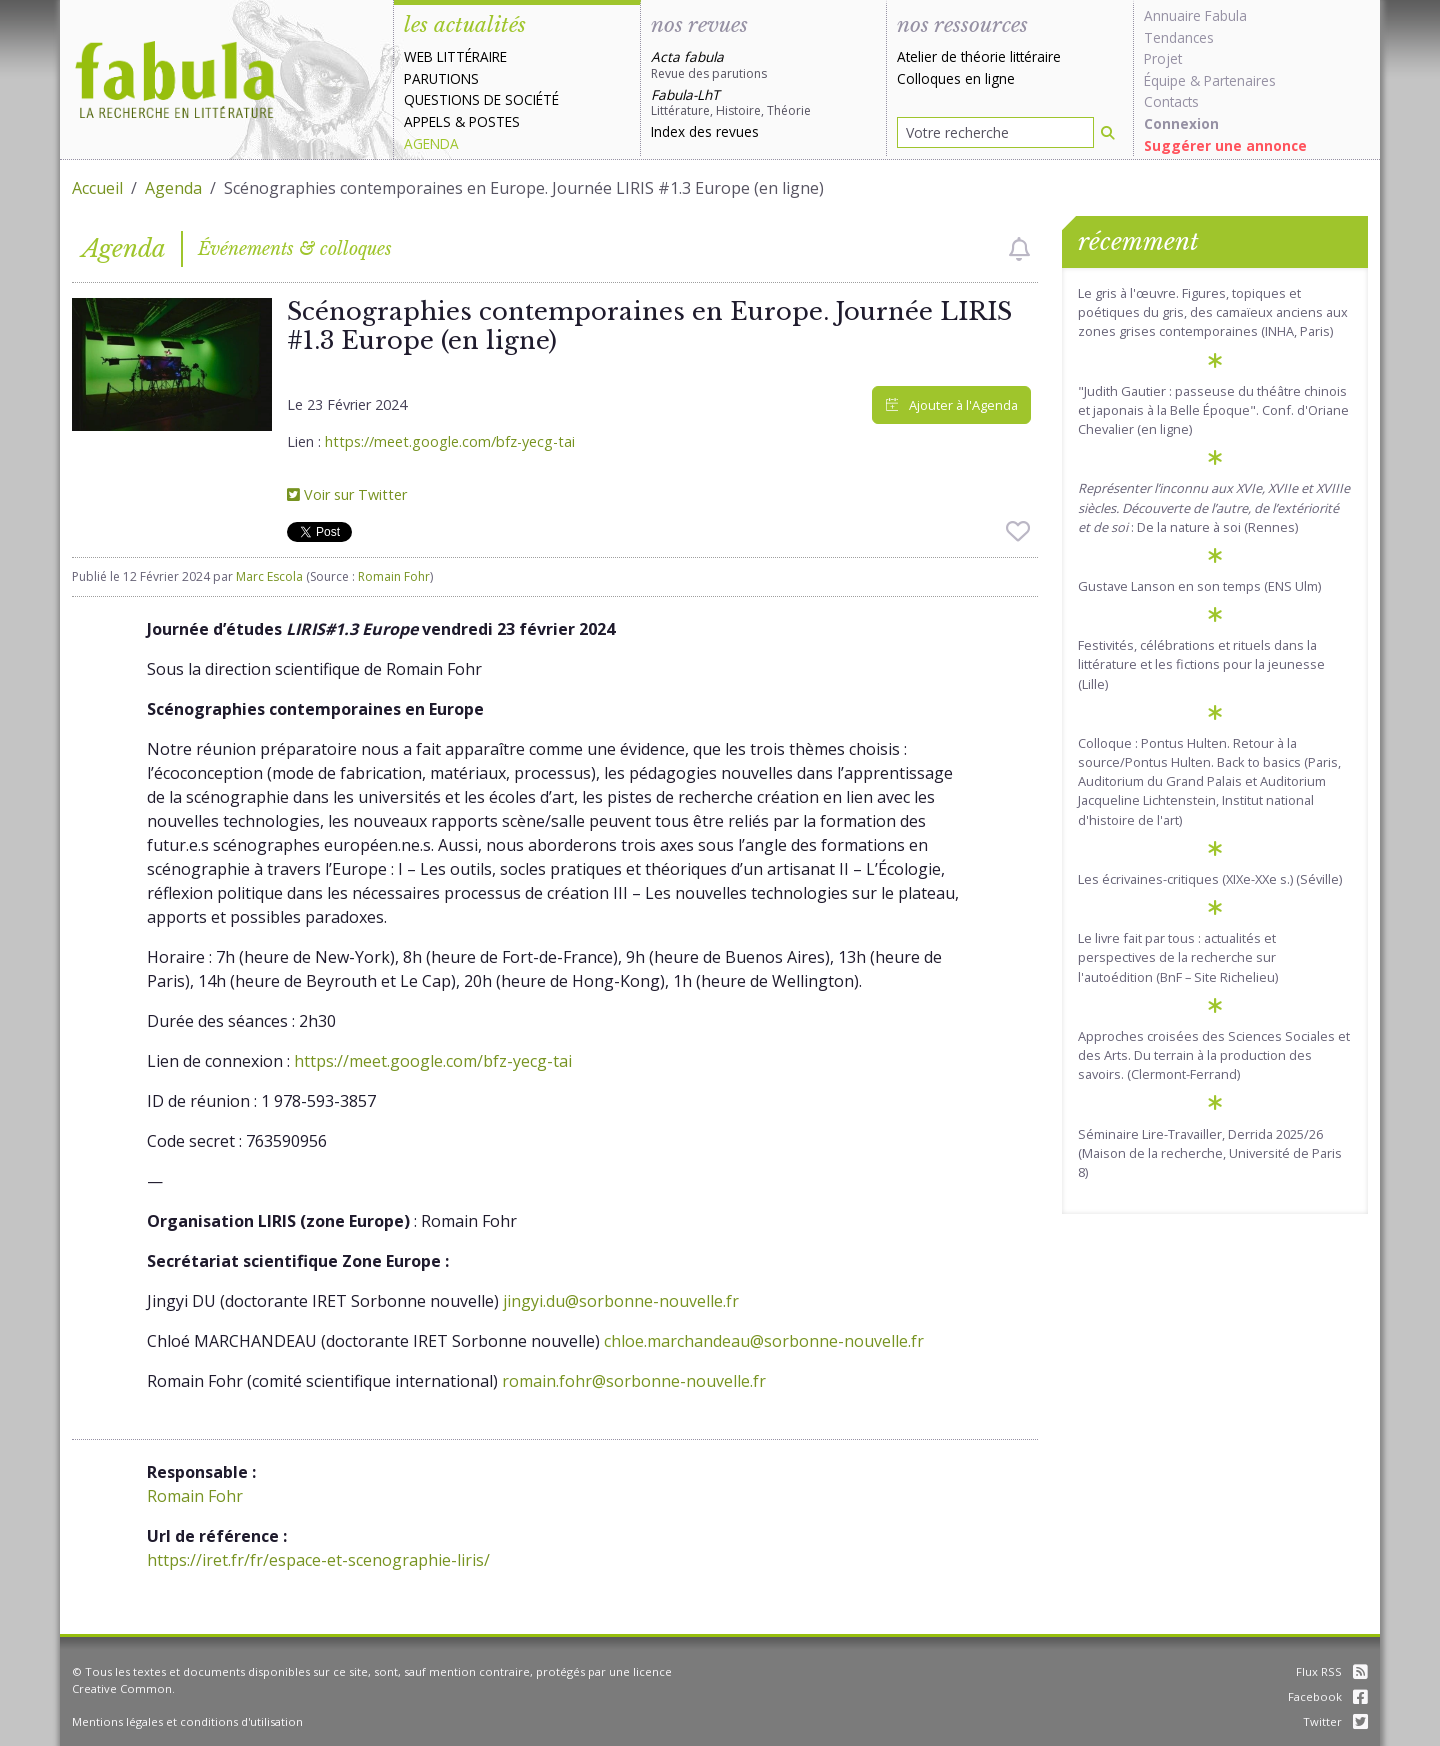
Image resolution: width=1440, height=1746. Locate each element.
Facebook (1328, 1696)
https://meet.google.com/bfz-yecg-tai (450, 441)
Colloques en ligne (956, 78)
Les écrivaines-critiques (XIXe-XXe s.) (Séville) (1210, 879)
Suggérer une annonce (1225, 145)
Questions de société (481, 99)
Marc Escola (269, 576)
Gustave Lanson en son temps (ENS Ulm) (1199, 586)
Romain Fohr (394, 576)
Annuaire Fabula (1195, 15)
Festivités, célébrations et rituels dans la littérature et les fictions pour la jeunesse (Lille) (1201, 664)
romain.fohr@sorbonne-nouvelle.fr (634, 1381)
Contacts (1171, 101)
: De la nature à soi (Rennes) (1214, 507)
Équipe (1165, 80)
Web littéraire (455, 56)
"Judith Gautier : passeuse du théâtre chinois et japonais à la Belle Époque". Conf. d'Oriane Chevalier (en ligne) (1213, 410)
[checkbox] (1019, 249)
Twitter (1335, 1721)
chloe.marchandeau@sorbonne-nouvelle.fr (764, 1341)
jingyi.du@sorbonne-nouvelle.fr (621, 1301)
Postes (494, 121)
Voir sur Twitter (347, 494)
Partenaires (1240, 80)
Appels (427, 121)
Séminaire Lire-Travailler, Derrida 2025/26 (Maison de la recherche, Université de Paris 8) (1210, 1153)
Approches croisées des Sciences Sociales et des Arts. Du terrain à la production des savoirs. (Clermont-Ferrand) (1214, 1055)
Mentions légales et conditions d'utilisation (187, 1721)
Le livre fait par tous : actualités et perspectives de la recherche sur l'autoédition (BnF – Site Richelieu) (1178, 957)
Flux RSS (1332, 1671)
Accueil (97, 188)
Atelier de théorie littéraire (979, 56)
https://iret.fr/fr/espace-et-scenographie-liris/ (318, 1560)
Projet (1163, 58)
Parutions (441, 78)
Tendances (1179, 37)
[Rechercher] (1108, 132)
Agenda (431, 143)
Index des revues (705, 131)
